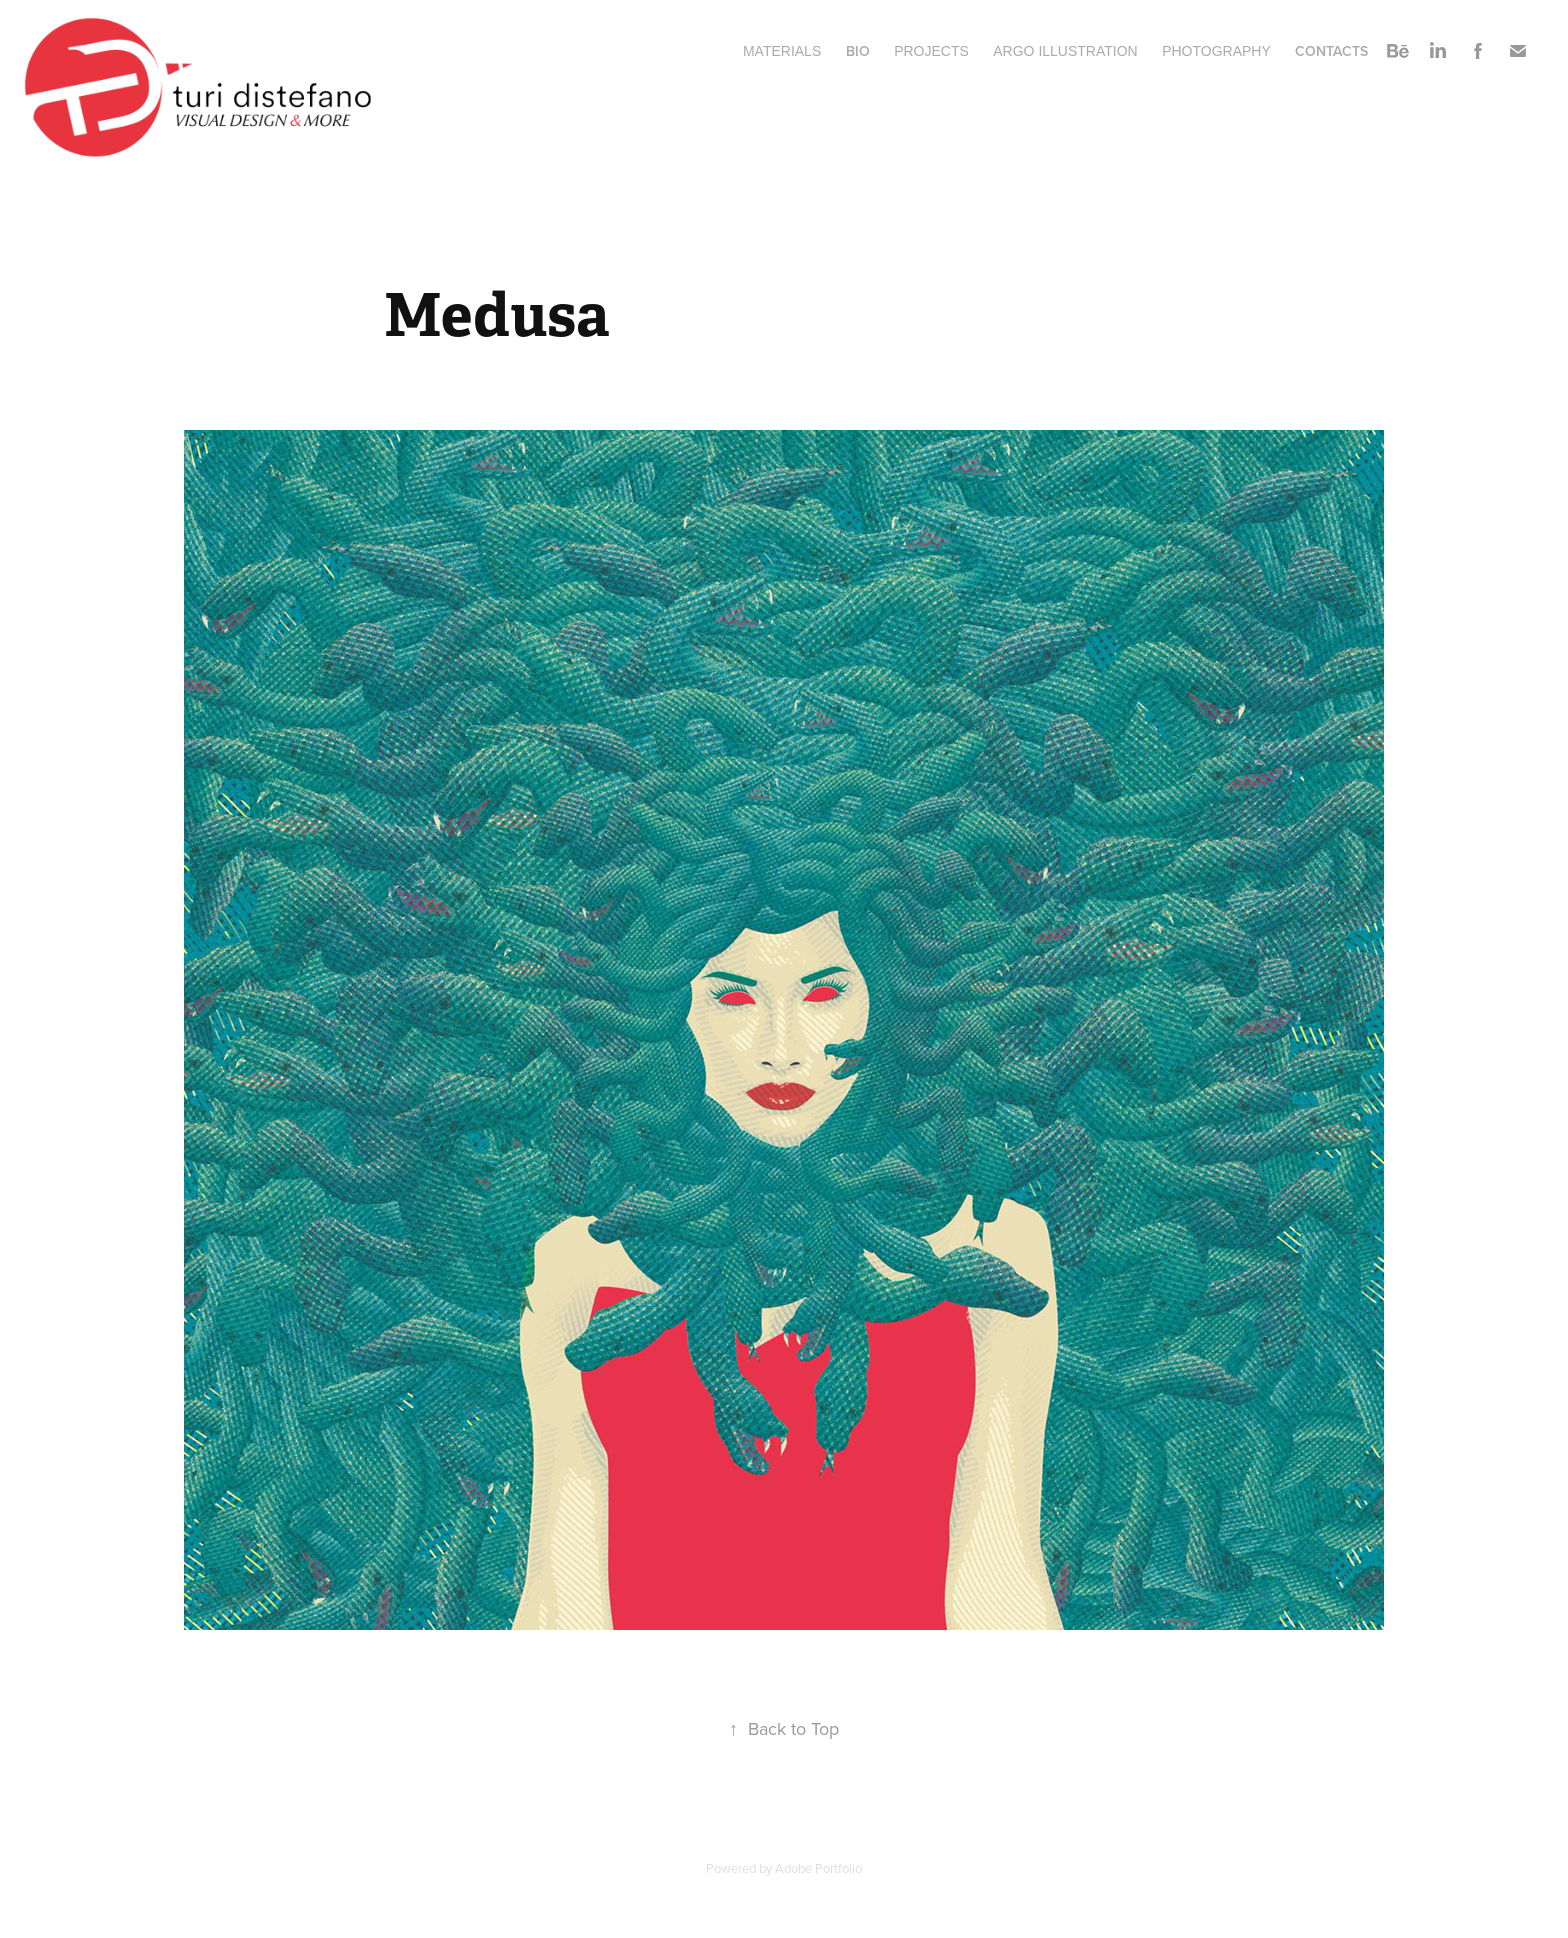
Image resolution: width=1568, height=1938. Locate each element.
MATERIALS (782, 51)
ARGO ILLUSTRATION (1065, 51)
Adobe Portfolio (818, 1868)
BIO (858, 51)
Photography (1216, 51)
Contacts (1331, 51)
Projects (931, 51)
